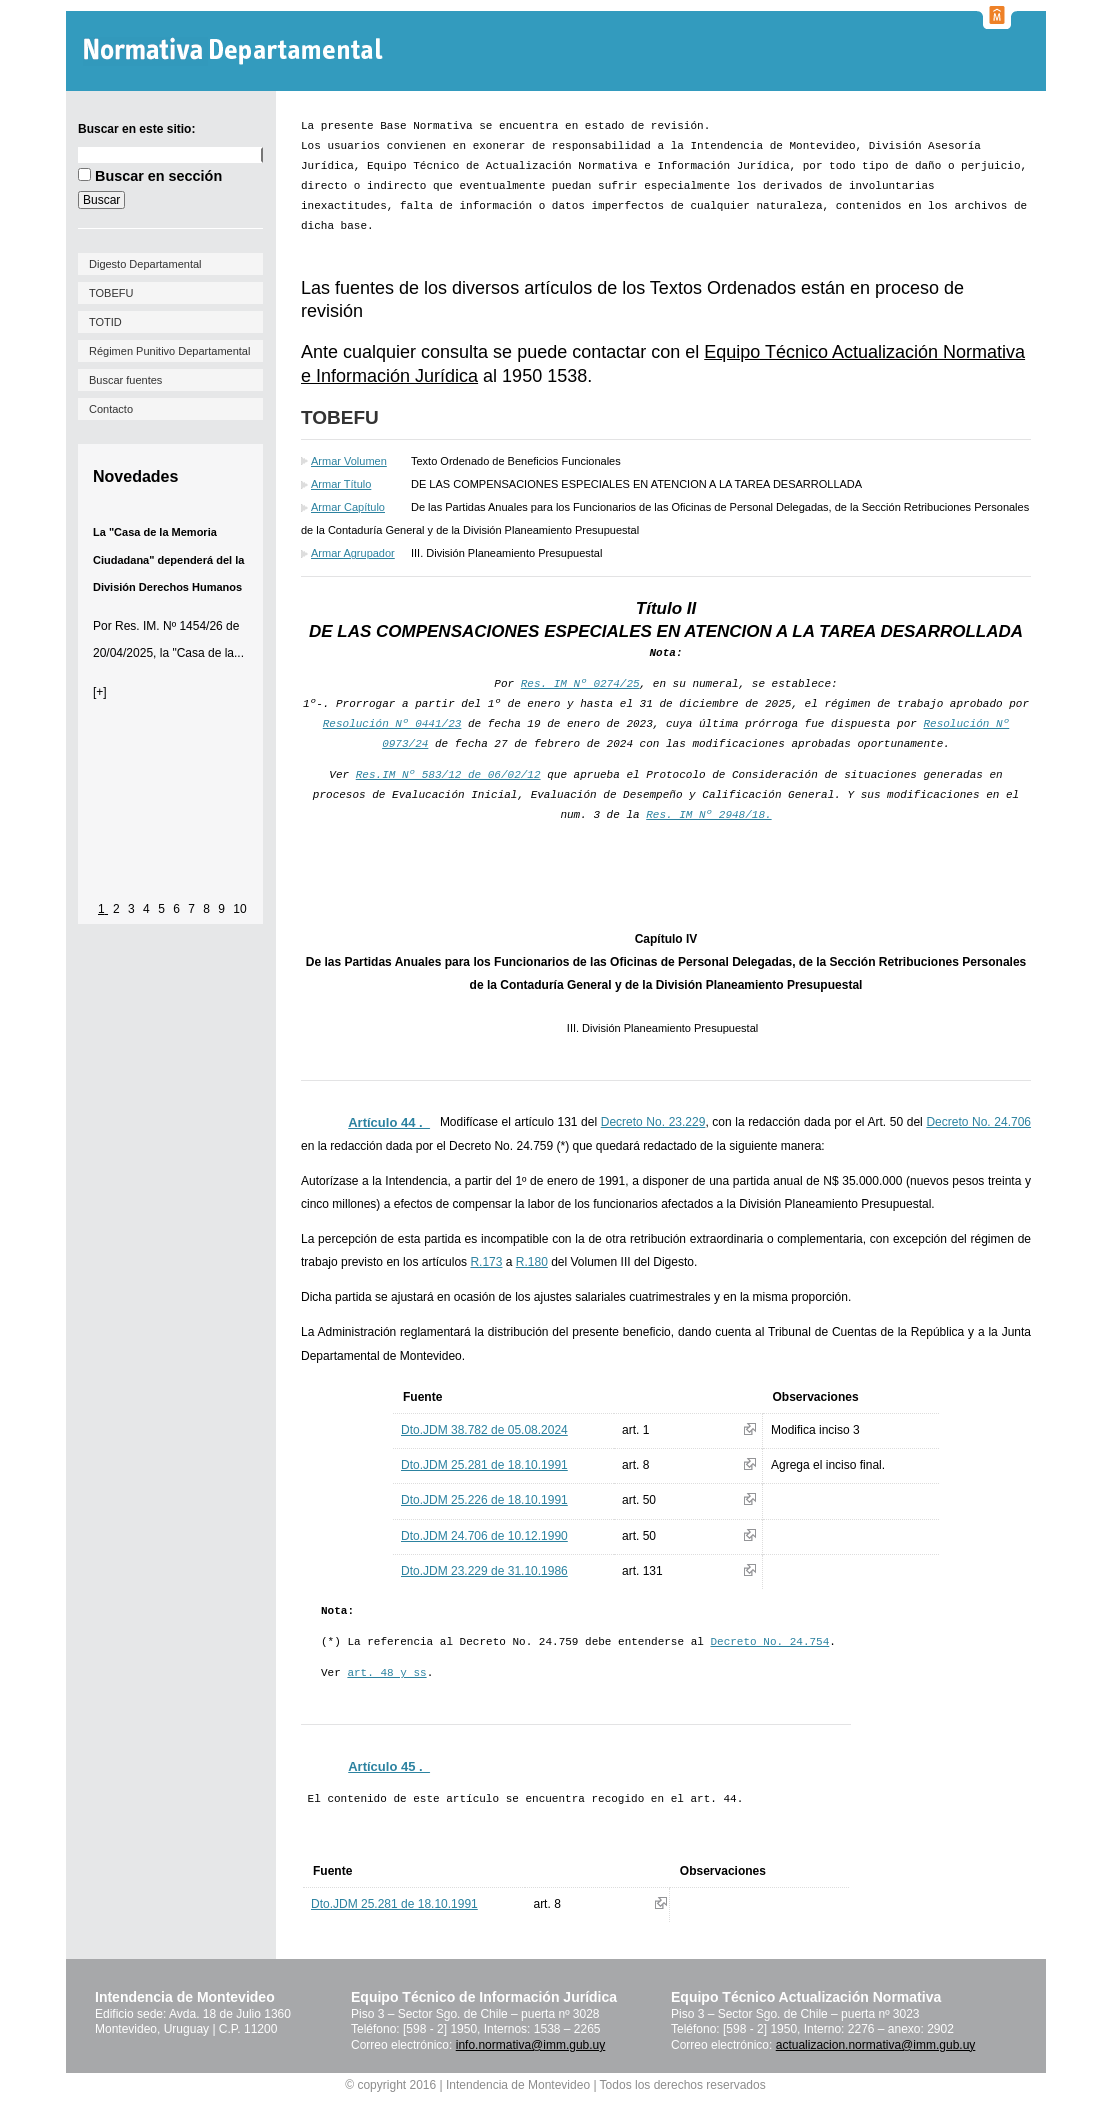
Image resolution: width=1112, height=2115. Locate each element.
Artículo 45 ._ (389, 1766)
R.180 (532, 1262)
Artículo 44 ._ (389, 1122)
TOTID (105, 322)
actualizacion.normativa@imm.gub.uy (876, 2045)
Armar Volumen (349, 461)
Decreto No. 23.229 (653, 1122)
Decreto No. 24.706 (978, 1122)
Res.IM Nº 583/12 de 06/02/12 (448, 775)
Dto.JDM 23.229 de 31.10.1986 (484, 1571)
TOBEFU (111, 293)
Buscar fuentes (125, 380)
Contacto (111, 409)
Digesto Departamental (145, 264)
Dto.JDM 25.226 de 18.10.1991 (484, 1500)
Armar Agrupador (353, 553)
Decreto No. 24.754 (769, 1642)
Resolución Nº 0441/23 (392, 724)
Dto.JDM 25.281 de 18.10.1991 (484, 1465)
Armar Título (341, 484)
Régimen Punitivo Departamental (169, 351)
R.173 (486, 1262)
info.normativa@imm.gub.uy (531, 2045)
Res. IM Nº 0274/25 (580, 684)
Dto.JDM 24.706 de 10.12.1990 (484, 1536)
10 (239, 909)
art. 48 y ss (386, 1673)
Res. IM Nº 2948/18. (708, 815)
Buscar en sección (158, 176)
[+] (100, 692)
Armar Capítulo (348, 507)
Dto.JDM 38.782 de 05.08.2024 (484, 1430)
